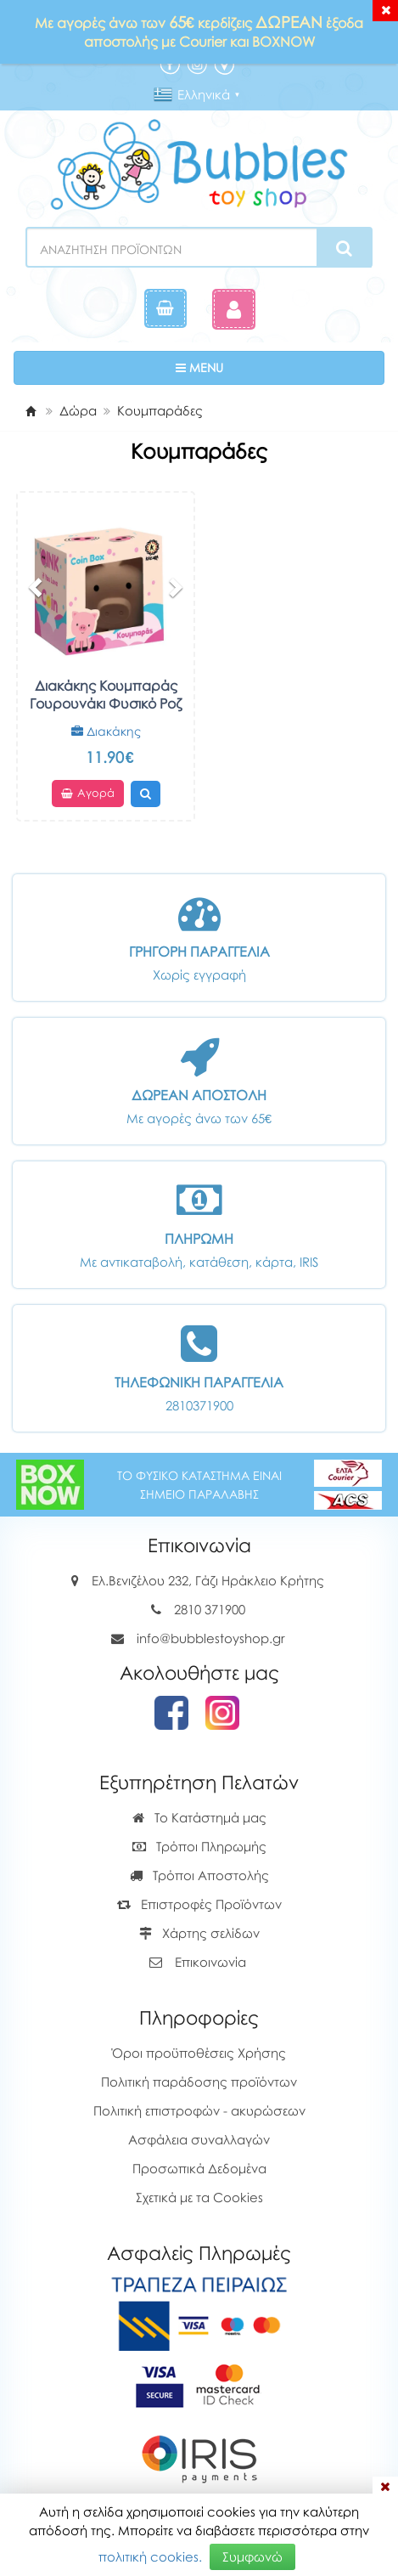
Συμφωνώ (252, 2556)
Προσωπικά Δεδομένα (199, 2168)
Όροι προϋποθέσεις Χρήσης (199, 2052)
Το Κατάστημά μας (199, 1817)
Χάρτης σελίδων (199, 1932)
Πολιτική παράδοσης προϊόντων (199, 2081)
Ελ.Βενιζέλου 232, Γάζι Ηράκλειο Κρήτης (208, 1580)
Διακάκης (106, 731)
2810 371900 (209, 1609)
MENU (252, 367)
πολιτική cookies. (150, 2556)
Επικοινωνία (210, 1961)
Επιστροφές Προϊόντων (199, 1904)
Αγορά (88, 793)
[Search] (344, 248)
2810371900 (199, 1405)
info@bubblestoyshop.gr (211, 1638)
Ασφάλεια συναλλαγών (199, 2139)
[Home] (30, 410)
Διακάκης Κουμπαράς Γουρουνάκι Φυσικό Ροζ (106, 694)
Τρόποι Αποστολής (199, 1875)
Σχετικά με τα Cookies (199, 2197)
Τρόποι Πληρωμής (199, 1846)
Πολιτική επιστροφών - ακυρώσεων (199, 2110)
